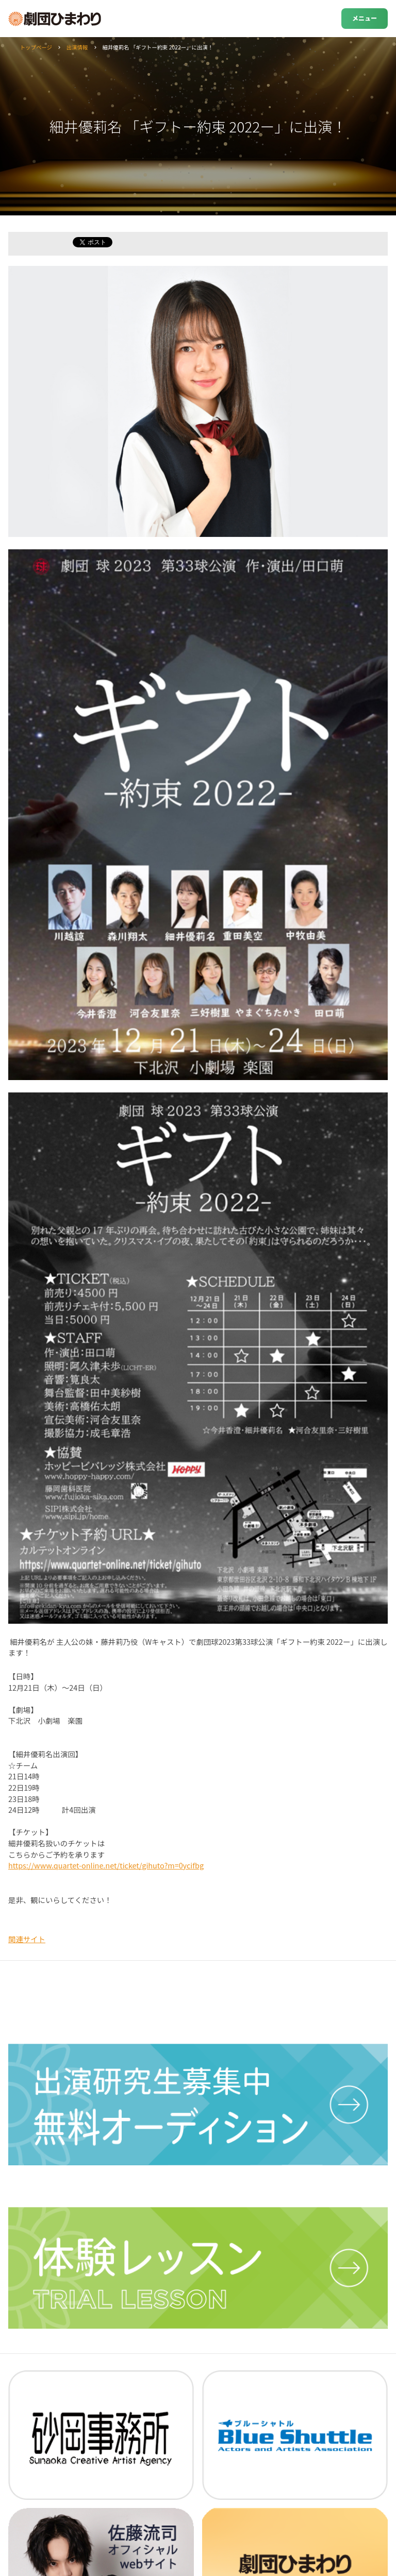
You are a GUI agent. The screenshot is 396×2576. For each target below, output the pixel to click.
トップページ (36, 47)
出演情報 (77, 47)
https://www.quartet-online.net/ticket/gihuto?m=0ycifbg (106, 1865)
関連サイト (26, 1938)
